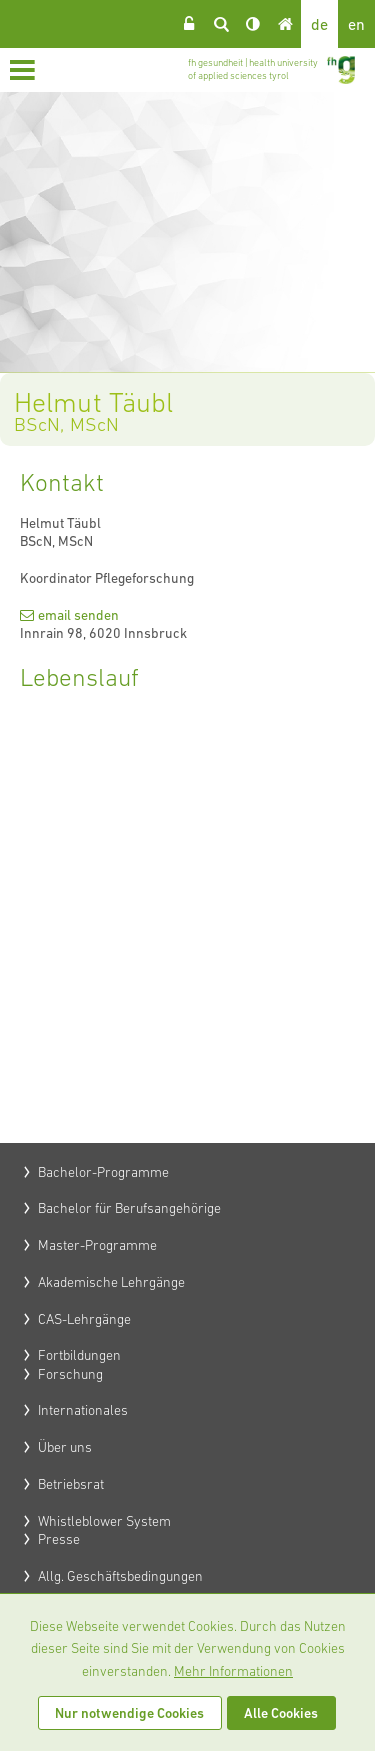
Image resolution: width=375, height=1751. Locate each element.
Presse (59, 1539)
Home (285, 24)
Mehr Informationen (233, 1671)
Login (189, 24)
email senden (78, 615)
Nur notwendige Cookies (129, 1713)
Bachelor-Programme (103, 1172)
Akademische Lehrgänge (111, 1282)
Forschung (70, 1374)
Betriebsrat (71, 1484)
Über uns (65, 1447)
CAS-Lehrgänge (84, 1319)
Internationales (83, 1410)
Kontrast (253, 24)
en (356, 24)
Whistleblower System (104, 1521)
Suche (221, 24)
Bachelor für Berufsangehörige (129, 1208)
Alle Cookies (281, 1713)
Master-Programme (97, 1245)
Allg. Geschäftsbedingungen (120, 1576)
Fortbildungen (79, 1355)
